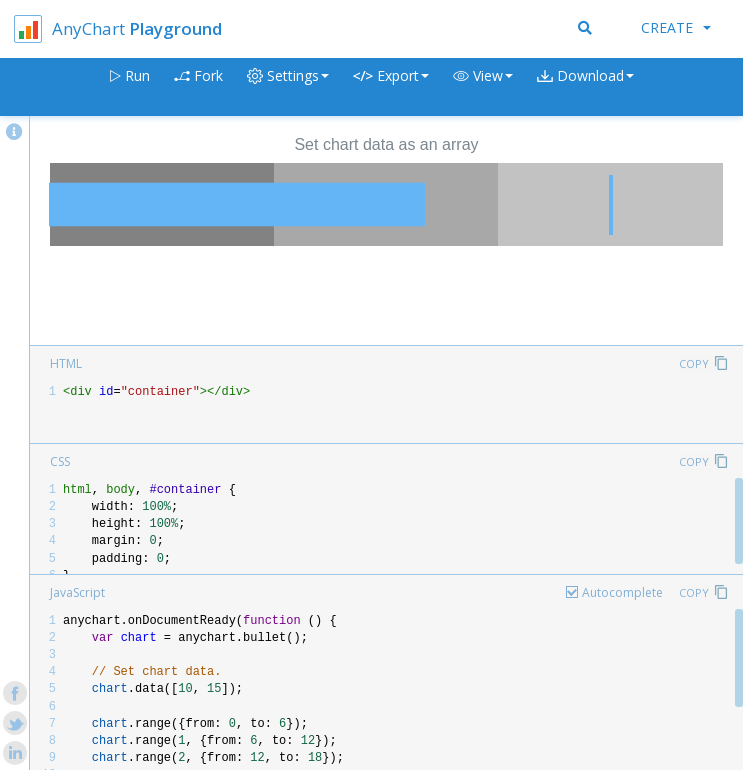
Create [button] (676, 27)
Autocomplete (622, 592)
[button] (483, 87)
